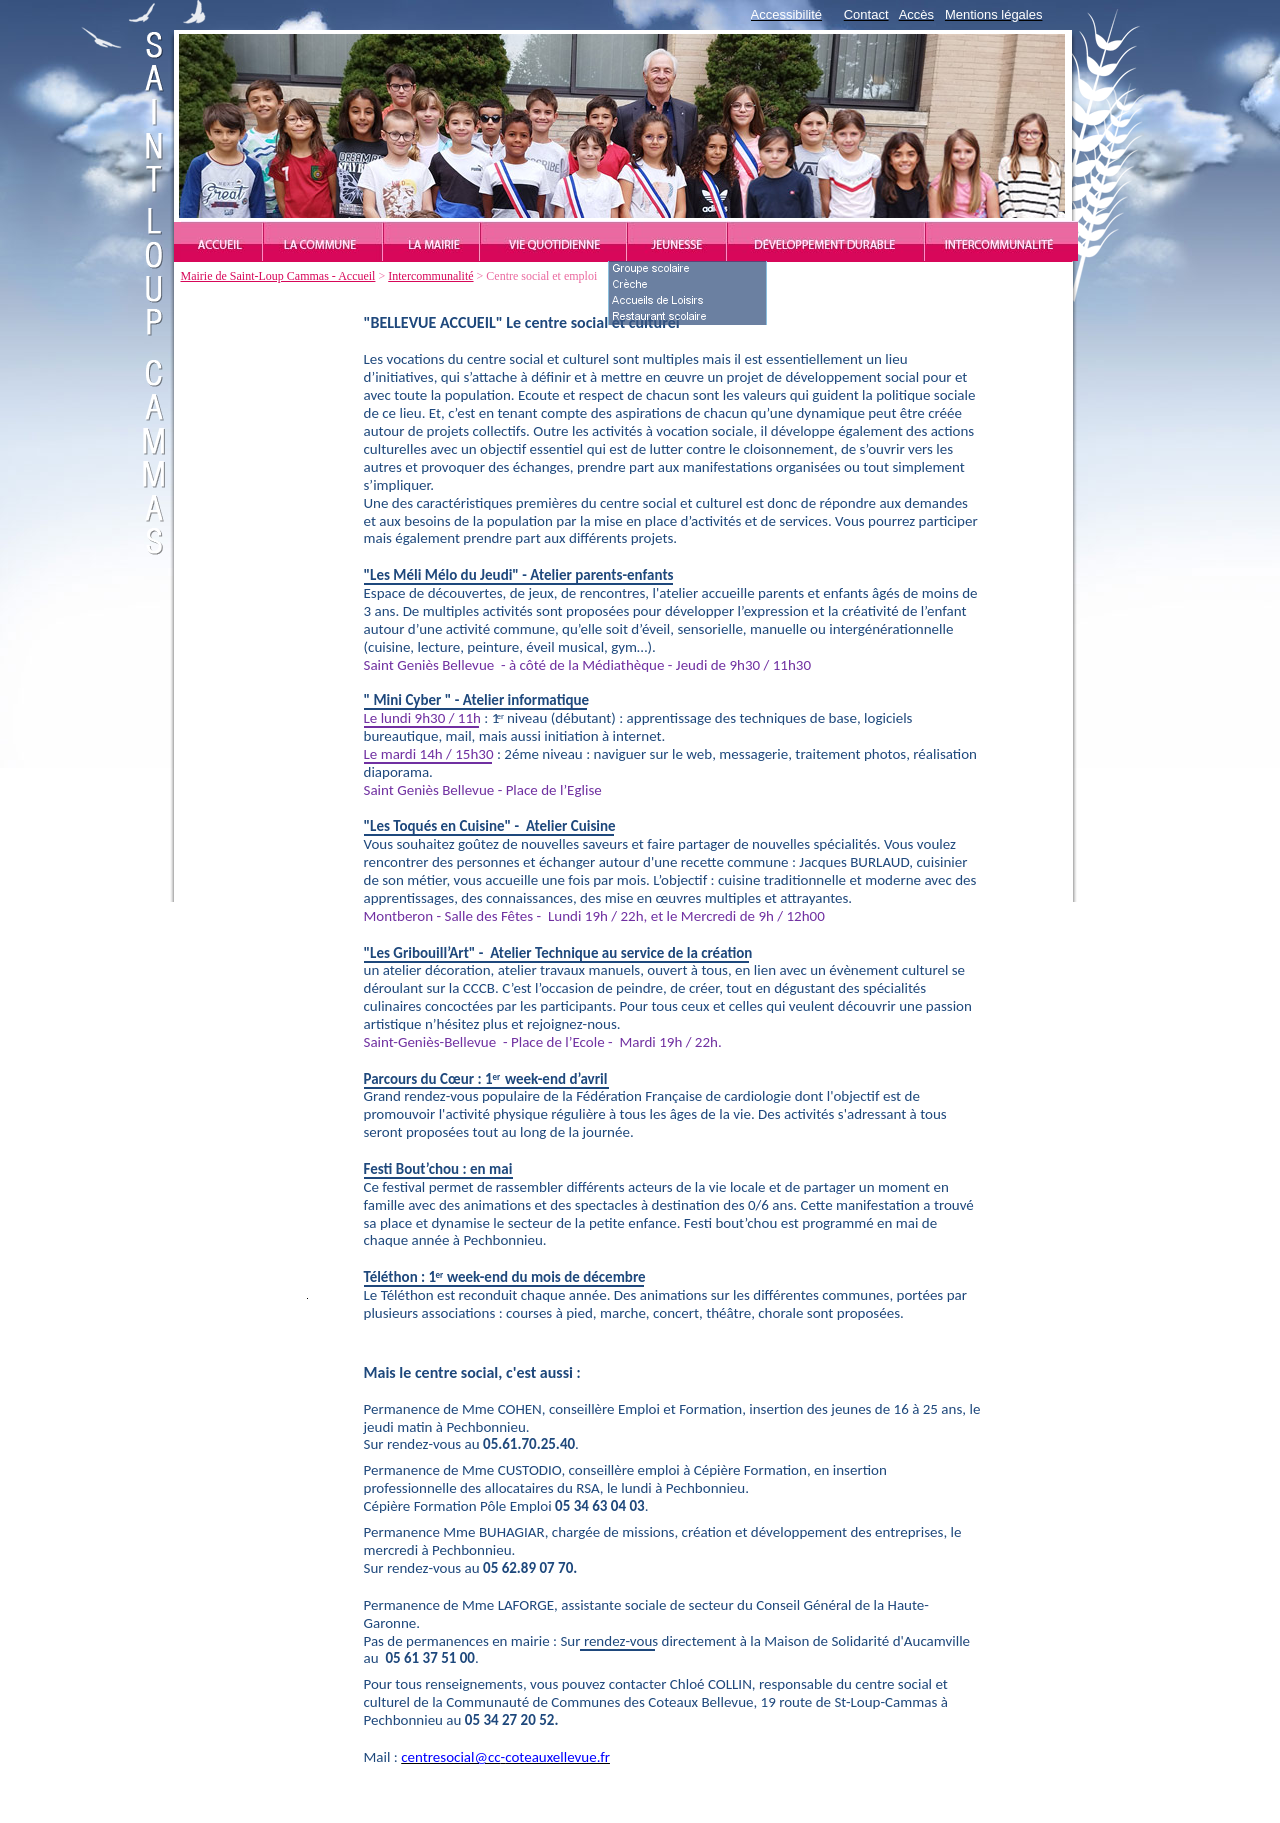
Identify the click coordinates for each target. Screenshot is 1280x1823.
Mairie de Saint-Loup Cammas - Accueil (278, 276)
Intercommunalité (430, 276)
